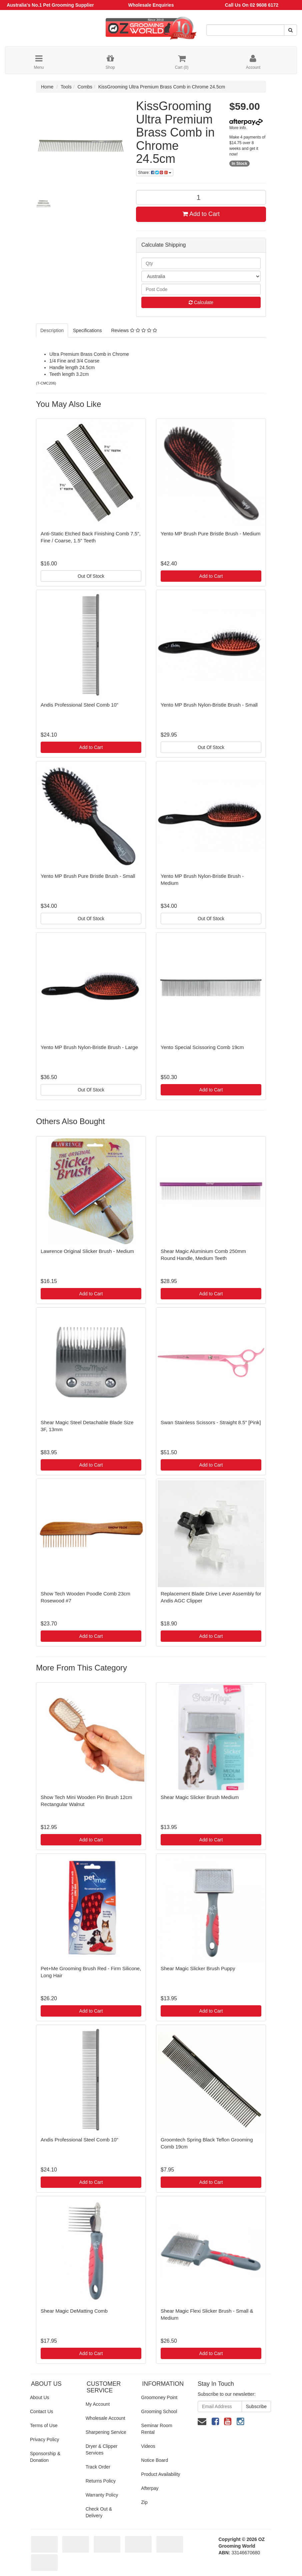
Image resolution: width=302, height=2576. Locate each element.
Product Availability (160, 2474)
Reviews (134, 330)
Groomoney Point (159, 2397)
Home (47, 86)
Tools (66, 86)
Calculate (201, 302)
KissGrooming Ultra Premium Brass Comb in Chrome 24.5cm (161, 86)
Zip (144, 2502)
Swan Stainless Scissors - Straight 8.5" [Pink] (211, 1422)
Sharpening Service (106, 2432)
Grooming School (159, 2411)
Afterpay (149, 2488)
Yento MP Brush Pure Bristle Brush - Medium (210, 533)
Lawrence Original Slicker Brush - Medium (87, 1251)
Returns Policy (101, 2481)
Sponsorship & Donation (45, 2457)
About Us (39, 2397)
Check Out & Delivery (99, 2512)
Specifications (87, 330)
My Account (98, 2404)
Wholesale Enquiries (151, 5)
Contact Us (41, 2411)
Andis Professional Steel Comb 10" (79, 705)
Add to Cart (201, 214)
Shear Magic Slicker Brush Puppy (198, 1968)
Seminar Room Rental (156, 2429)
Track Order (98, 2467)
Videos (148, 2446)
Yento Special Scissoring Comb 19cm (202, 1047)
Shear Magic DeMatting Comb (74, 2311)
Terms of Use (43, 2425)
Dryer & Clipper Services (102, 2449)
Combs (85, 86)
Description (52, 330)
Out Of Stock (91, 576)
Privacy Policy (44, 2439)
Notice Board (154, 2460)
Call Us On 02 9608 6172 (251, 5)
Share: (154, 172)
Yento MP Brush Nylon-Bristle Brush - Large (89, 1047)
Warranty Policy (102, 2495)
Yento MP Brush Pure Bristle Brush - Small (88, 876)
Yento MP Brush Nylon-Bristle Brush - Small (209, 705)
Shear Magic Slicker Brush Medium (200, 1797)
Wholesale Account (105, 2418)
